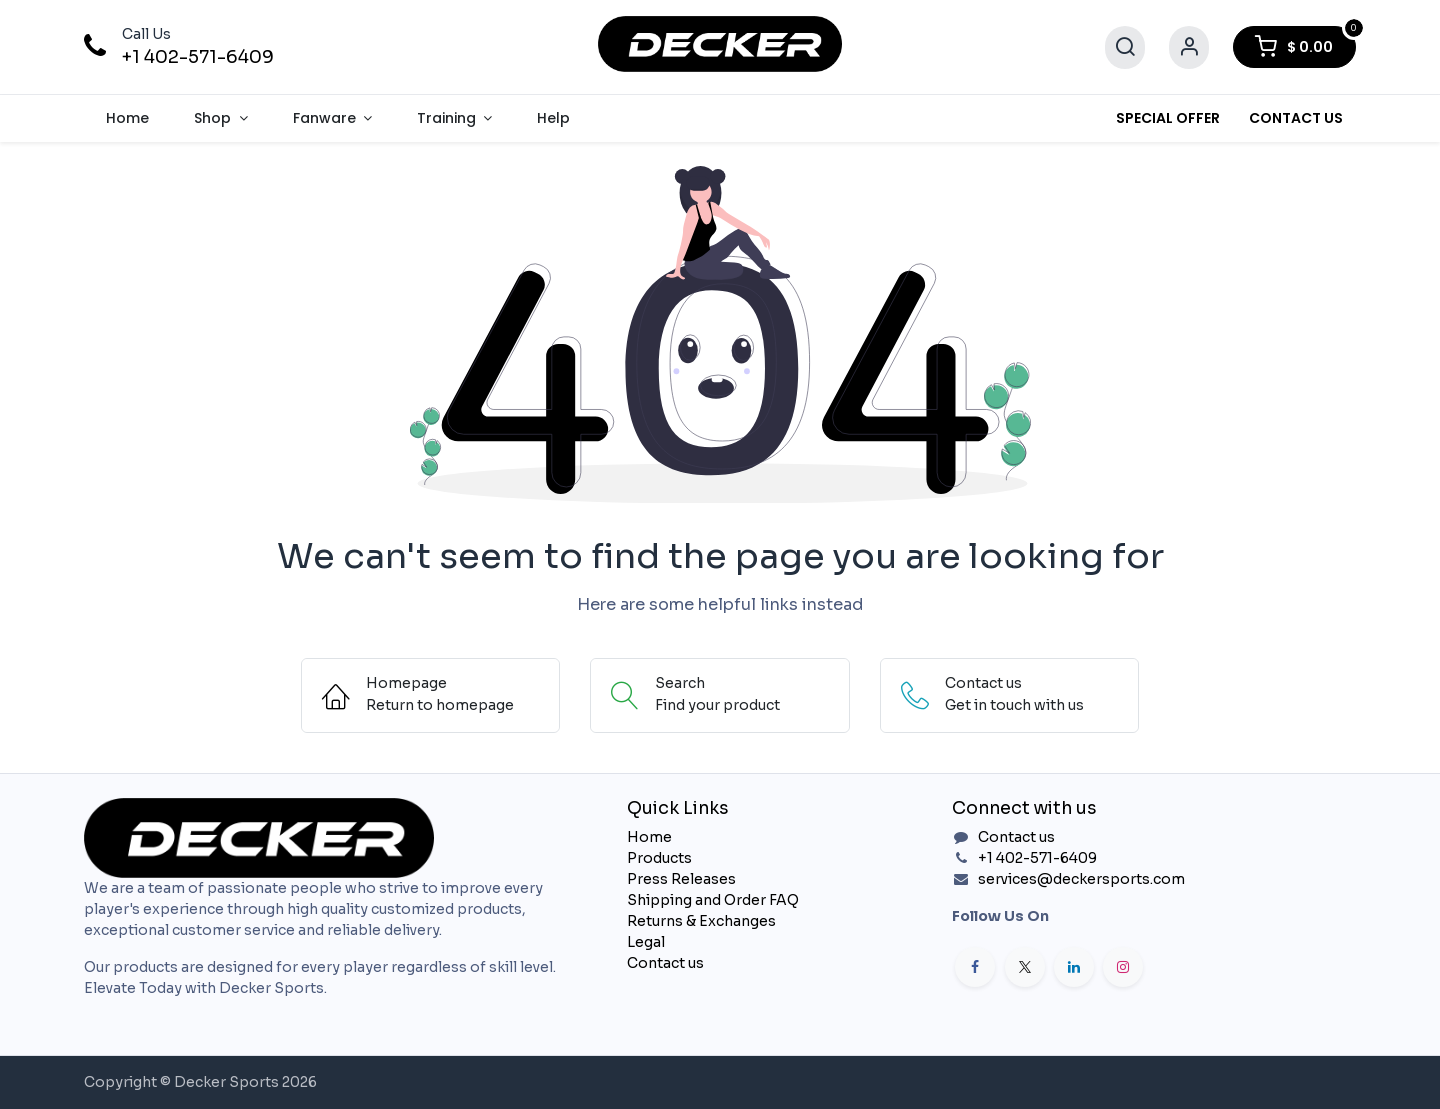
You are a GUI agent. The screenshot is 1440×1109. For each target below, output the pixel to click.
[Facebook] (975, 967)
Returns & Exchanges (701, 921)
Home (649, 837)
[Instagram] (1123, 967)
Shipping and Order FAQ (713, 900)
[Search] (1125, 47)
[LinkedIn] (1074, 967)
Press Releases (681, 879)
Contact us (665, 963)
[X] (1025, 967)
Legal (646, 942)
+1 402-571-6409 (198, 57)
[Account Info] (1189, 47)
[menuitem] (128, 118)
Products (659, 858)
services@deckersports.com (1081, 879)
